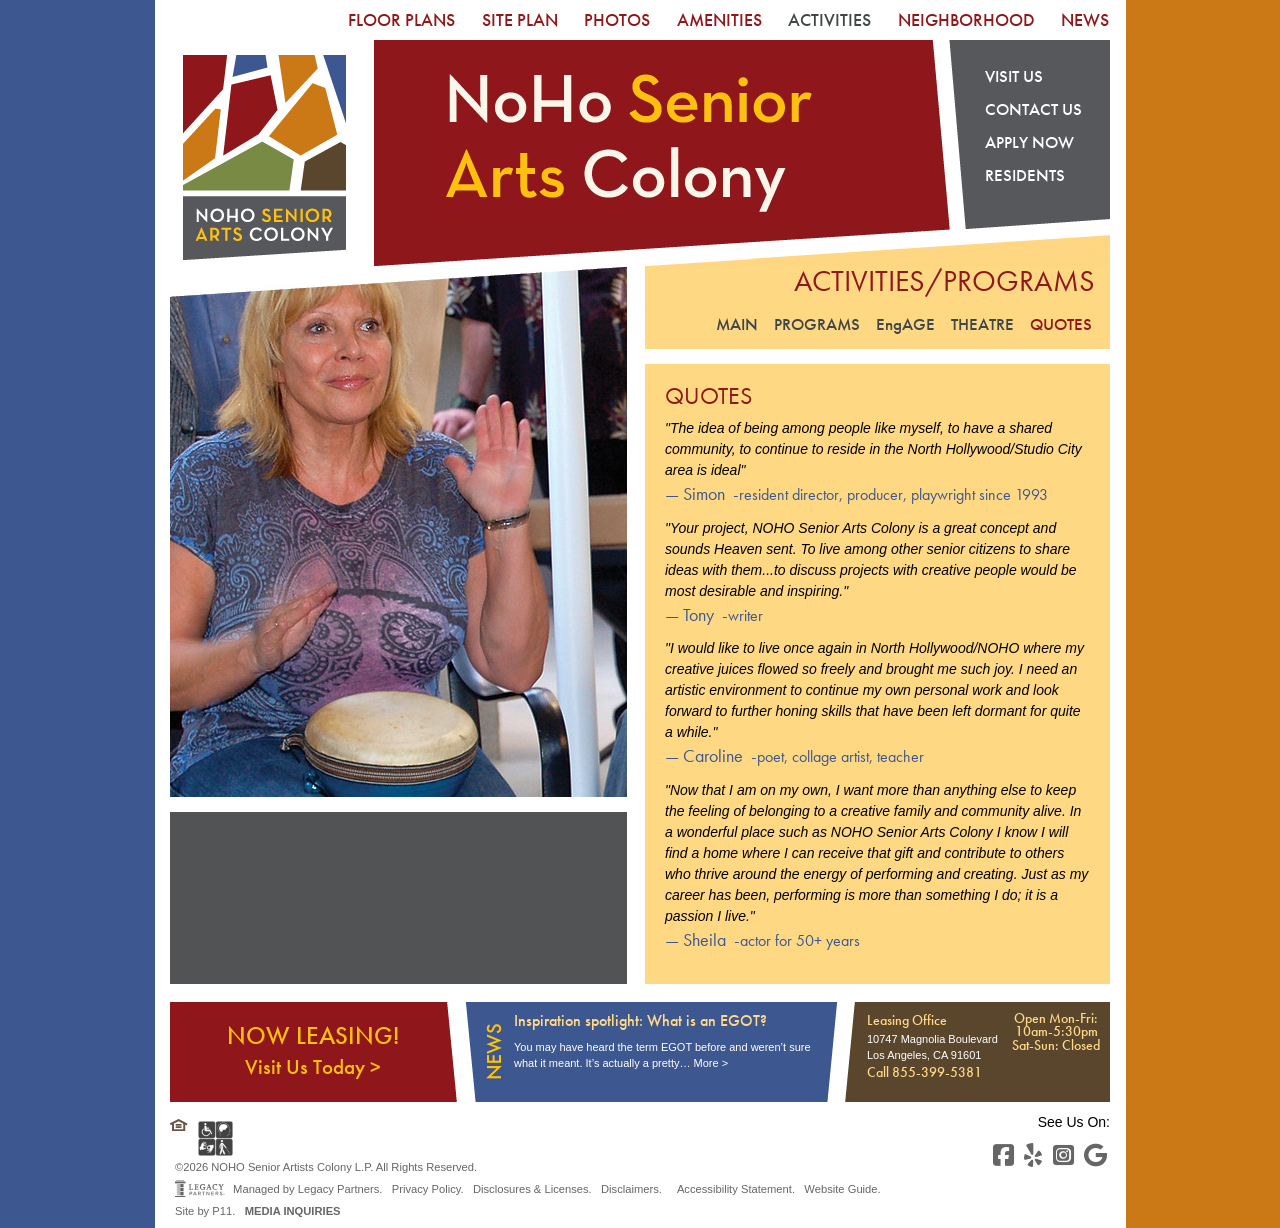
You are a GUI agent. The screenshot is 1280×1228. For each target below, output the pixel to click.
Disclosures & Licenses (531, 1189)
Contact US (1033, 109)
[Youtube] (1095, 1155)
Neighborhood (966, 19)
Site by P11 (203, 1211)
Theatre (982, 324)
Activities (829, 19)
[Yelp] (1033, 1155)
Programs (817, 324)
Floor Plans (401, 19)
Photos (617, 19)
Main (737, 324)
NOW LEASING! (313, 1049)
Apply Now (1029, 143)
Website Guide (840, 1189)
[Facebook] (1003, 1155)
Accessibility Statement (734, 1189)
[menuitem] (401, 19)
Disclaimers (630, 1189)
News (1085, 19)
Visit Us (1014, 76)
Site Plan (520, 19)
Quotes (1061, 324)
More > (711, 1063)
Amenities (719, 19)
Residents (1025, 176)
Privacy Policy (426, 1189)
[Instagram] (1063, 1155)
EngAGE (905, 324)
